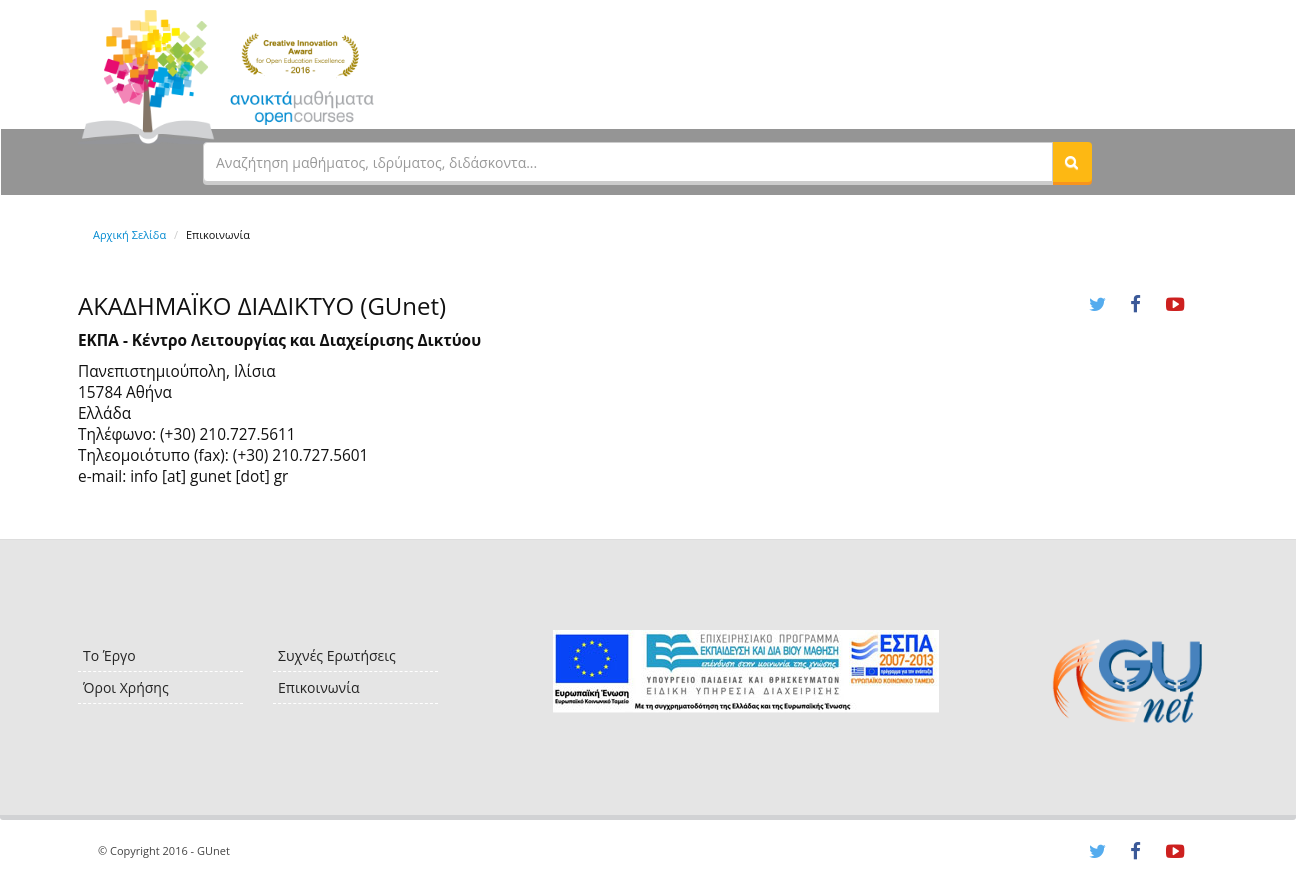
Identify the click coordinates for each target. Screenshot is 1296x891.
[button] (1072, 162)
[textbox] (628, 162)
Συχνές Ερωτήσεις (337, 655)
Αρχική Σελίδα (129, 234)
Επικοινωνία (318, 687)
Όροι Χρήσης (126, 687)
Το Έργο (109, 655)
